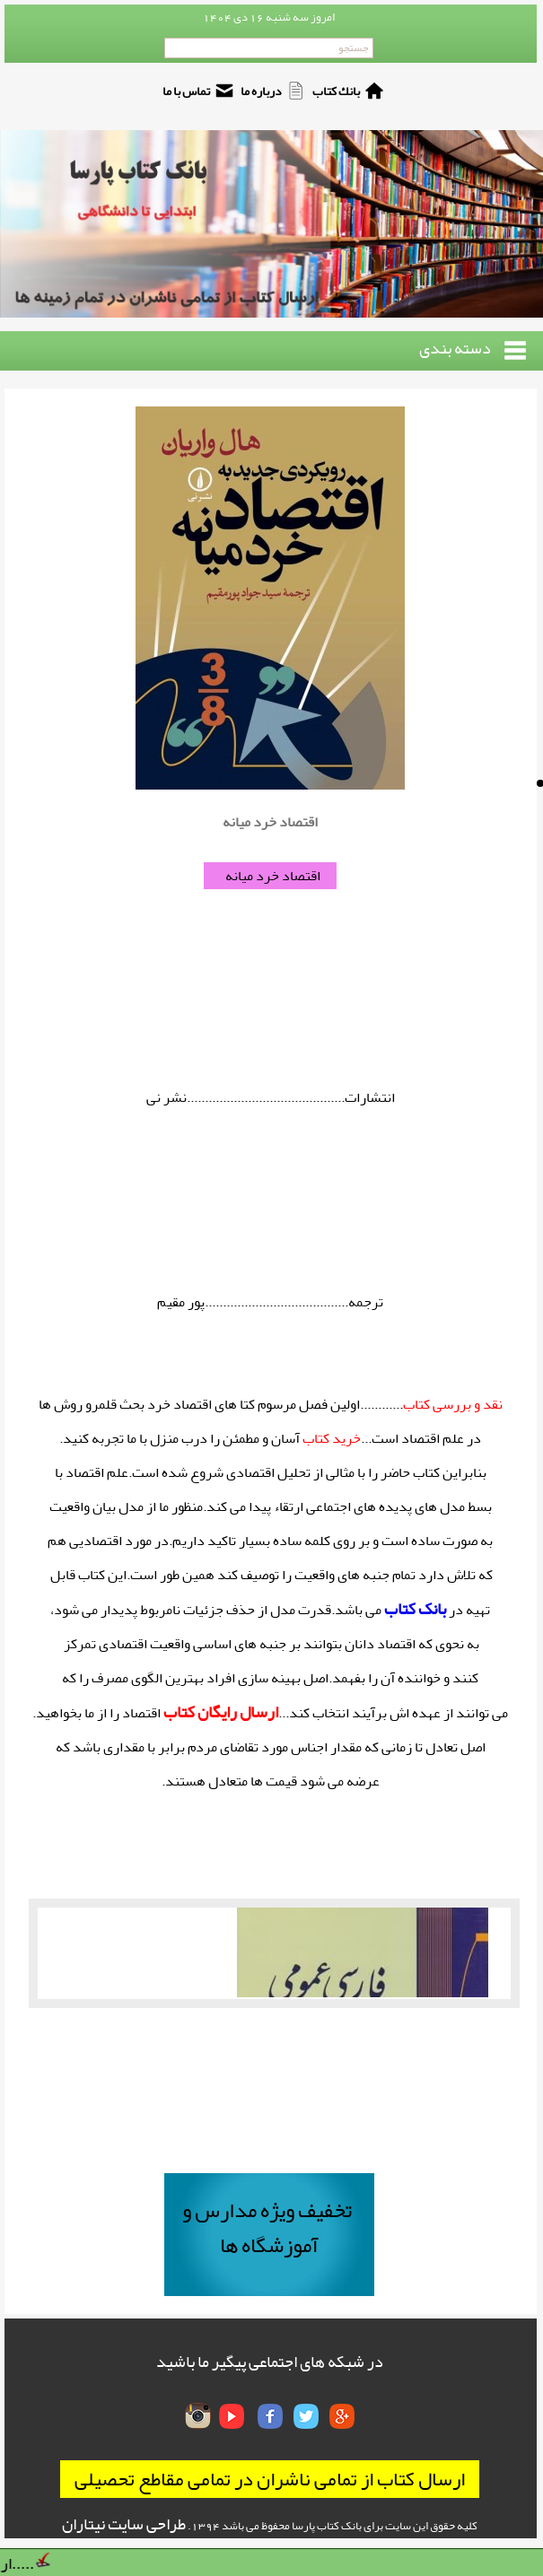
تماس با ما (186, 91)
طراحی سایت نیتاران (124, 2524)
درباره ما (261, 91)
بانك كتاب (336, 91)
